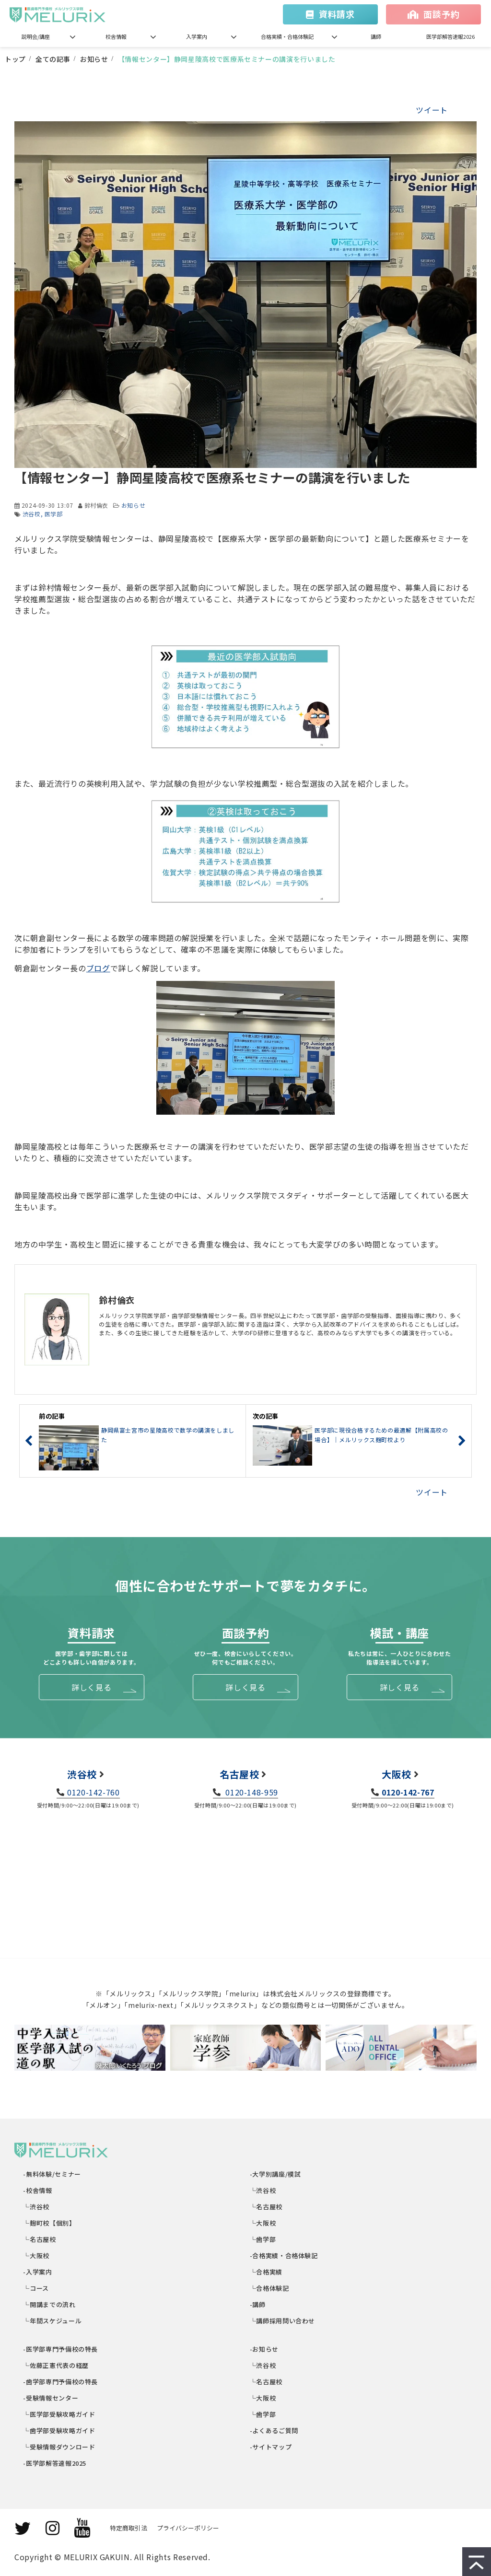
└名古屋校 (40, 2239)
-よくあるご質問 (274, 2430)
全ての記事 (52, 59)
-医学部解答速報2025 (55, 2463)
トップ (15, 59)
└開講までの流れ (50, 2304)
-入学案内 (38, 2271)
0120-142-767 (408, 1792)
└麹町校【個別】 (50, 2222)
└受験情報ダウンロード (59, 2446)
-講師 (258, 2304)
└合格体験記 (269, 2288)
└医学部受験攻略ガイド (59, 2414)
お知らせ (94, 59)
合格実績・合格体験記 (287, 36)
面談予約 (441, 14)
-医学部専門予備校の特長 (61, 2349)
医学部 (54, 514)
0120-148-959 (250, 1792)
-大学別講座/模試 (275, 2174)
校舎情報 (116, 36)
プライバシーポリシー (188, 2527)
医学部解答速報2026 (450, 36)
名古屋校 (239, 1774)
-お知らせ (264, 2349)
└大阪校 (36, 2255)
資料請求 (337, 14)
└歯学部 (263, 2239)
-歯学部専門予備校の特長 (61, 2381)
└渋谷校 (36, 2206)
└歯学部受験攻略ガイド (59, 2430)
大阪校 (396, 1774)
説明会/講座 (36, 36)
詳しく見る (91, 1687)
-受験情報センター (51, 2397)
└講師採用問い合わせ (282, 2320)
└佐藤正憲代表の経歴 (56, 2365)
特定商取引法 (128, 2527)
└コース (36, 2288)
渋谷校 (32, 514)
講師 (376, 36)
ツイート (432, 110)
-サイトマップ (271, 2446)
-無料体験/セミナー (52, 2174)
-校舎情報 (38, 2190)
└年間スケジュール (53, 2320)
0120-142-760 (93, 1792)
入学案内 (196, 36)
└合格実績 (266, 2271)
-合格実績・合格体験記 (284, 2255)
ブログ (98, 968)
